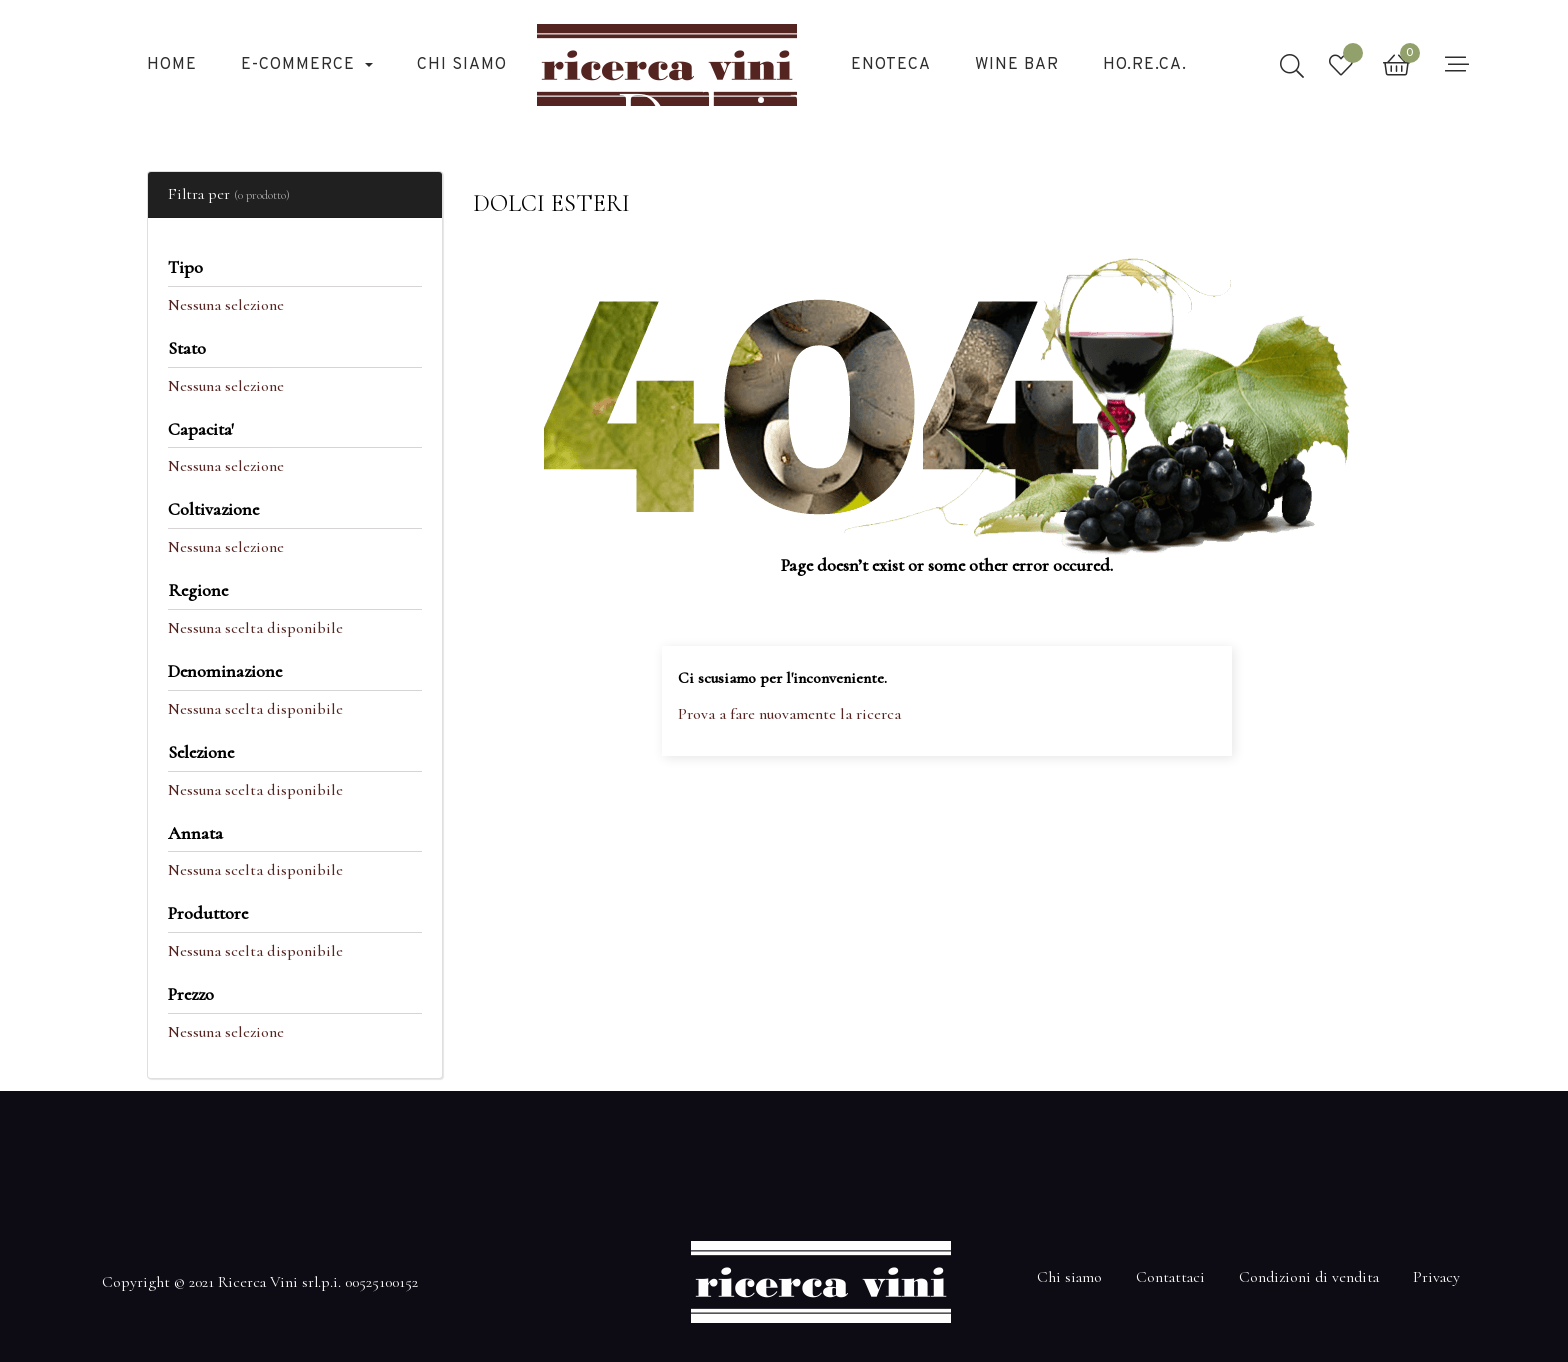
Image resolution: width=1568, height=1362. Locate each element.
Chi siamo (1069, 1277)
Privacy (1436, 1277)
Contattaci (1170, 1277)
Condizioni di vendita (1309, 1277)
